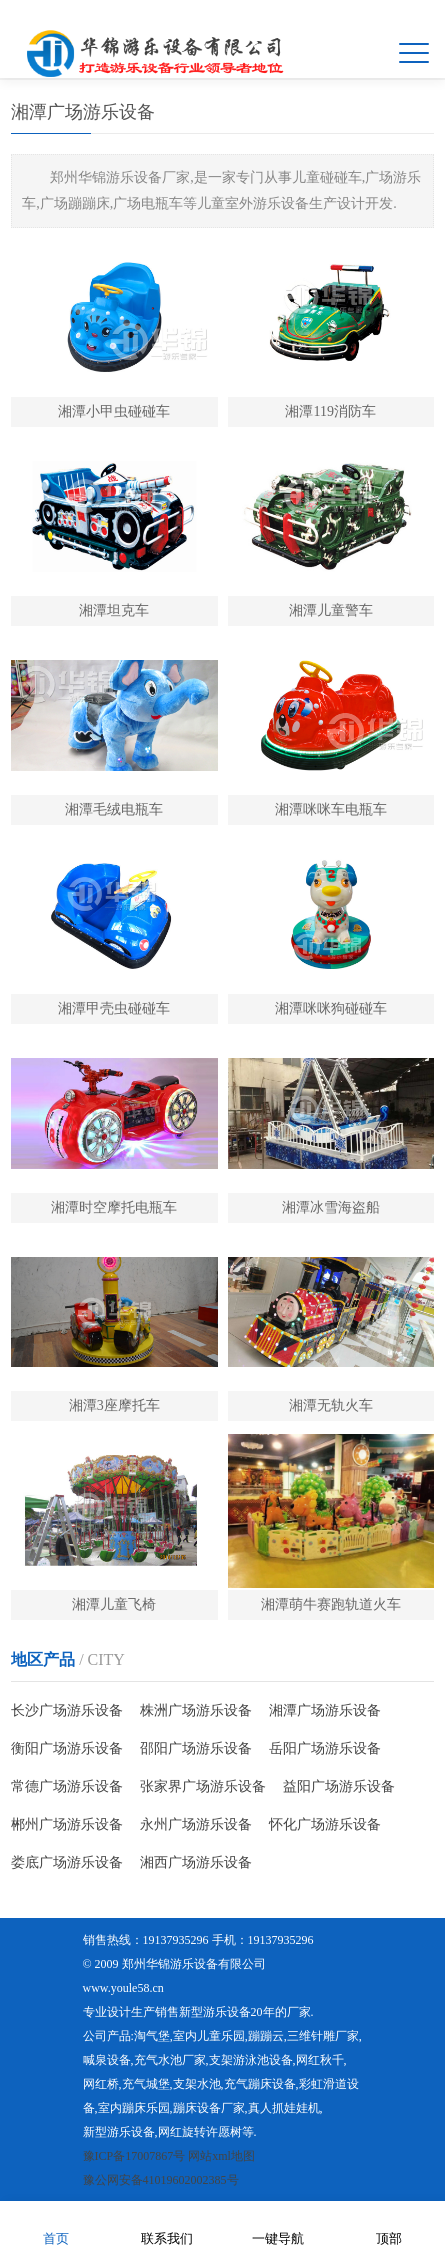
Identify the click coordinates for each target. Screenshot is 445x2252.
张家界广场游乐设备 (203, 1786)
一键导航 (278, 2225)
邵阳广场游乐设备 (196, 1748)
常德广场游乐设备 (67, 1786)
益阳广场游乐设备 (339, 1786)
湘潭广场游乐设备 (325, 1710)
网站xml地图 (221, 2156)
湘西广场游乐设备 (196, 1862)
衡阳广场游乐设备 (67, 1748)
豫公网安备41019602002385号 (161, 2180)
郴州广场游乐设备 (67, 1824)
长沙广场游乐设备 (67, 1710)
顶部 (389, 2225)
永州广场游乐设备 (196, 1824)
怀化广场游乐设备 (325, 1824)
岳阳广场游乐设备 (325, 1748)
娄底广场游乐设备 (67, 1862)
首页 (56, 2225)
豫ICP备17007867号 (134, 2156)
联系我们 (167, 2225)
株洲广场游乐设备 (196, 1710)
